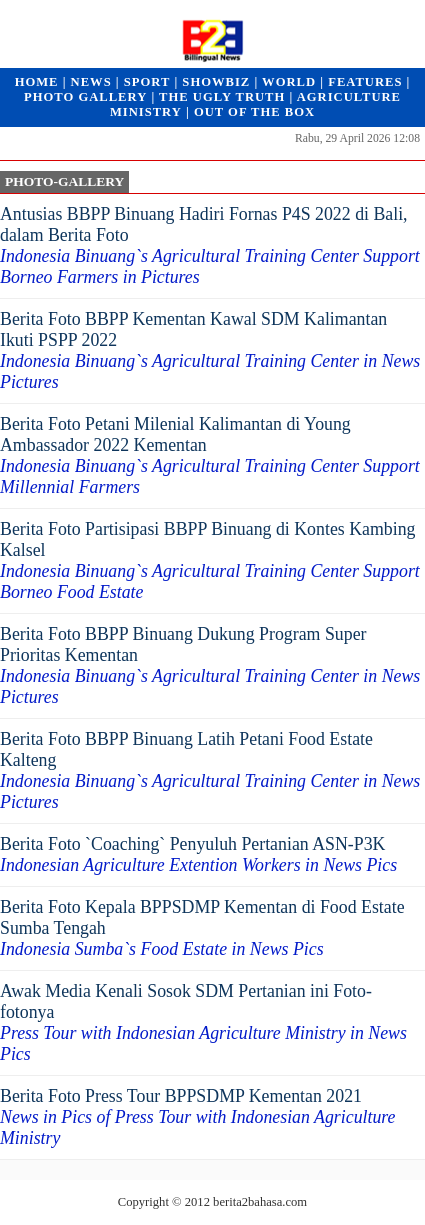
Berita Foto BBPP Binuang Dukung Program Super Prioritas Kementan (210, 665)
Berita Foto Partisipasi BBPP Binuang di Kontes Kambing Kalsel (210, 560)
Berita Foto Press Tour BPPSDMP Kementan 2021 (198, 1117)
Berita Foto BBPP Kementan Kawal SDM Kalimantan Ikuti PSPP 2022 (210, 350)
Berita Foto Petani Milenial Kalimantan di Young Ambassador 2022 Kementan (210, 455)
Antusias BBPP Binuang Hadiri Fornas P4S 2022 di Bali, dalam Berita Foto (210, 245)
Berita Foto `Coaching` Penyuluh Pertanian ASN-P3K (198, 854)
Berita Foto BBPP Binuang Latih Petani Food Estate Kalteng (210, 770)
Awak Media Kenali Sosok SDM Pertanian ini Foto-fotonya (203, 1022)
